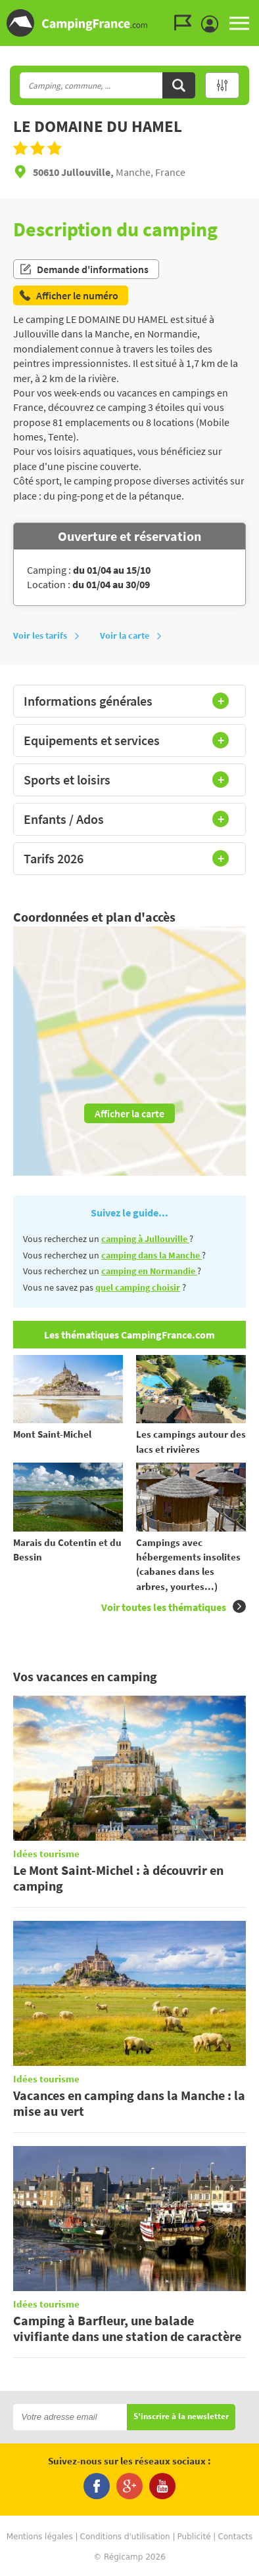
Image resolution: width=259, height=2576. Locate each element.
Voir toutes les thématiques (173, 1607)
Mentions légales (40, 2536)
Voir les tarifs (46, 635)
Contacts (235, 2536)
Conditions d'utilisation (125, 2536)
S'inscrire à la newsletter (181, 2416)
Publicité (194, 2536)
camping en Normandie (149, 1271)
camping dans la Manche (151, 1255)
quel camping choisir (137, 1287)
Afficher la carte (129, 1113)
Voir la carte (131, 635)
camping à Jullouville (145, 1239)
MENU (239, 23)
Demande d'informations (84, 269)
